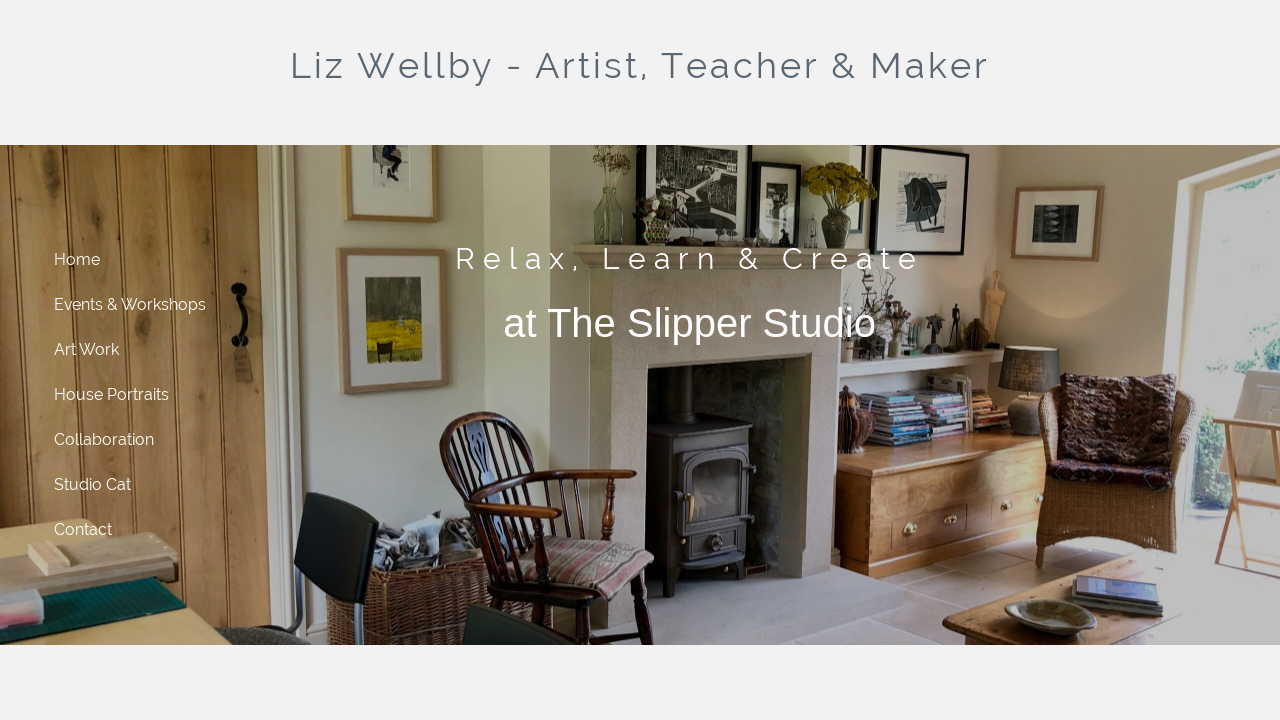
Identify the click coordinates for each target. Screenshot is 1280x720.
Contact (83, 529)
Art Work (86, 349)
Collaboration (104, 439)
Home (77, 259)
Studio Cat (92, 484)
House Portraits (111, 394)
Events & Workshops (130, 304)
